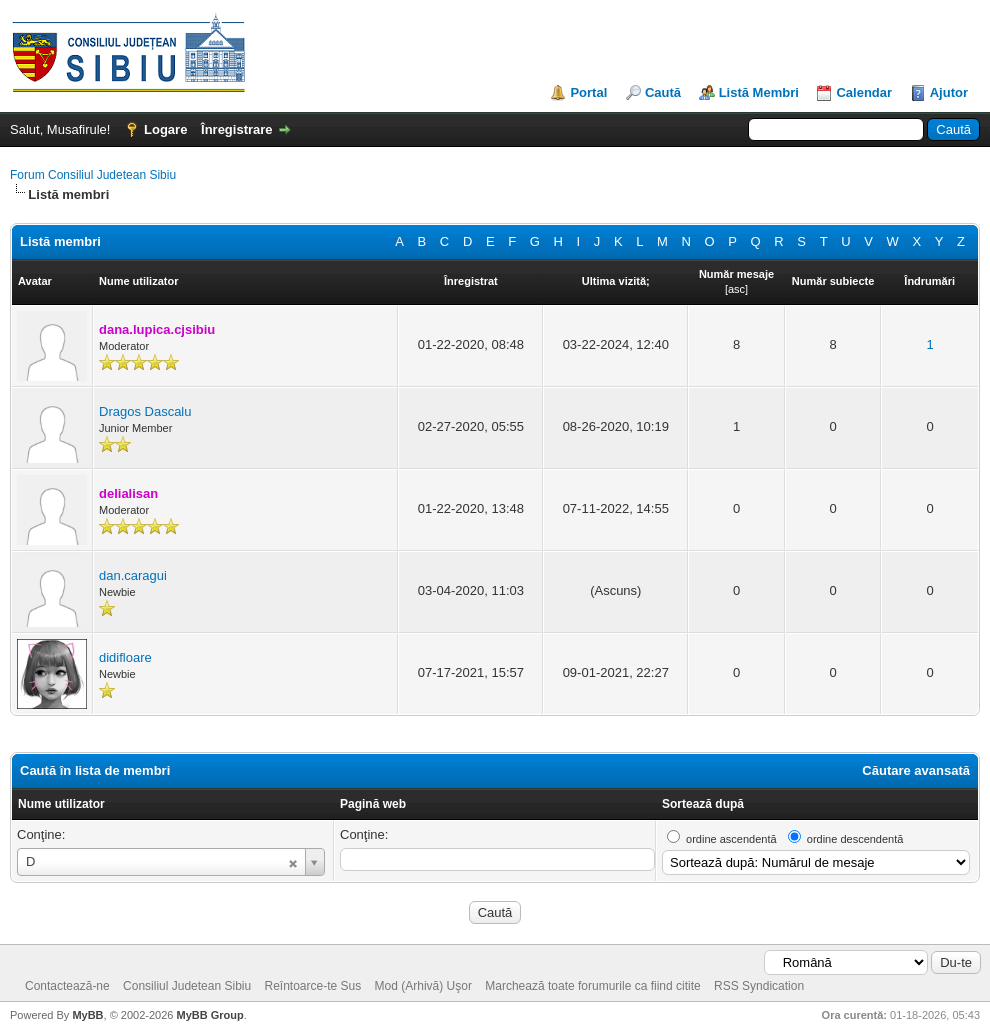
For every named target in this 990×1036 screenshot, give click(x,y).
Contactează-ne (67, 986)
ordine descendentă (855, 839)
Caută (663, 92)
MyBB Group (209, 1015)
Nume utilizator (61, 804)
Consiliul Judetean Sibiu (187, 986)
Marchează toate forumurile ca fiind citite (592, 986)
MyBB (87, 1015)
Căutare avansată (916, 770)
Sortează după (703, 804)
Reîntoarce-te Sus (313, 986)
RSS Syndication (759, 986)
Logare (165, 129)
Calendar (864, 92)
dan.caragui (133, 575)
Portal (588, 92)
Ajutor (949, 92)
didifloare (125, 657)
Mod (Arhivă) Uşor (423, 986)
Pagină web (373, 804)
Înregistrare (237, 129)
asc (736, 289)
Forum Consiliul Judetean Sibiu (93, 175)
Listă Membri (759, 92)
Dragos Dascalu (145, 411)
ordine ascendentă (731, 839)
